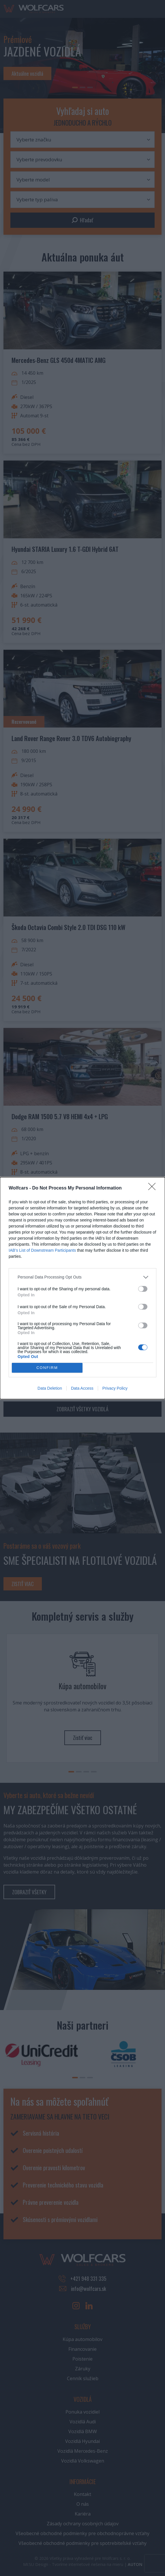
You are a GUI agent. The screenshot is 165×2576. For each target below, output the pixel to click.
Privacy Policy (114, 1388)
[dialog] (82, 1288)
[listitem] (82, 1277)
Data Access (82, 1388)
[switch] (142, 1289)
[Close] (153, 1188)
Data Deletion (50, 1388)
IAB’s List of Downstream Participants (42, 1250)
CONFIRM (47, 1367)
